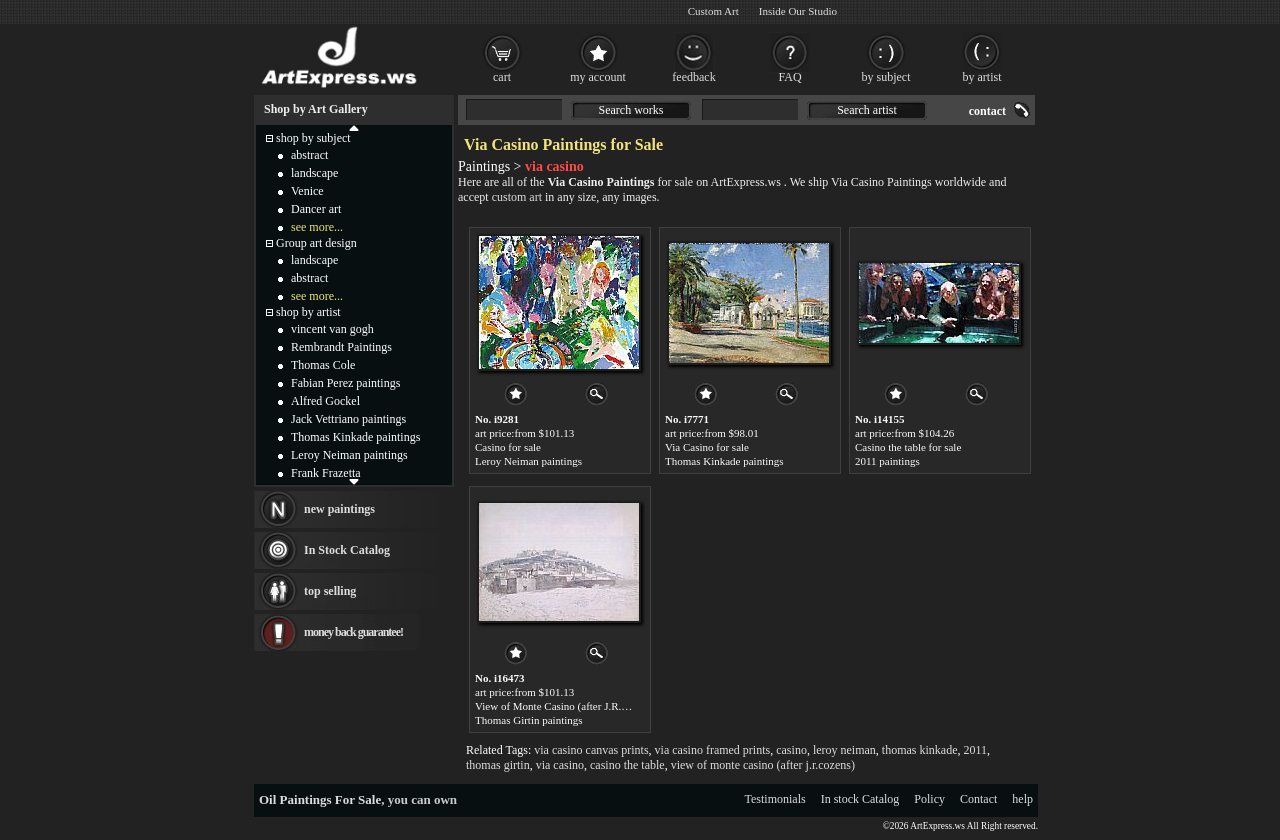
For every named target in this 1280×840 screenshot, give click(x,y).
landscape (314, 173)
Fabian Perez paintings (345, 383)
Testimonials (775, 799)
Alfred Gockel (325, 401)
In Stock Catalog (347, 550)
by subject (886, 77)
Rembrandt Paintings (341, 347)
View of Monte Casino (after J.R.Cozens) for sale (584, 706)
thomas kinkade (920, 750)
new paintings (339, 509)
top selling (330, 591)
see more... (317, 227)
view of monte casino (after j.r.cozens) (763, 765)
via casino (560, 765)
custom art (517, 197)
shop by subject (313, 138)
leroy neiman (844, 750)
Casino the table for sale (908, 447)
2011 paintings (887, 461)
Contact (978, 799)
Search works (631, 110)
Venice (307, 191)
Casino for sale (508, 447)
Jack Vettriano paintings (348, 419)
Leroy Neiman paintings (528, 461)
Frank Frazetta (326, 473)
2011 (976, 750)
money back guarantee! (353, 632)
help (1022, 799)
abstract (309, 155)
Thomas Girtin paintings (529, 720)
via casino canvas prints (591, 750)
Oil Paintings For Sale (320, 799)
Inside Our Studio (798, 11)
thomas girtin (498, 765)
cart (502, 77)
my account (598, 77)
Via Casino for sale (707, 447)
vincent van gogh (332, 329)
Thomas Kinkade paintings (724, 461)
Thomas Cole (323, 365)
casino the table (627, 765)
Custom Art (713, 11)
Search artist (867, 110)
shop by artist (308, 312)
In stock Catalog (860, 799)
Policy (929, 799)
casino (791, 750)
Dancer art (316, 209)
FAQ (789, 77)
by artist (982, 77)
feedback (693, 77)
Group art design (316, 243)
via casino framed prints (713, 750)
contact (987, 111)
